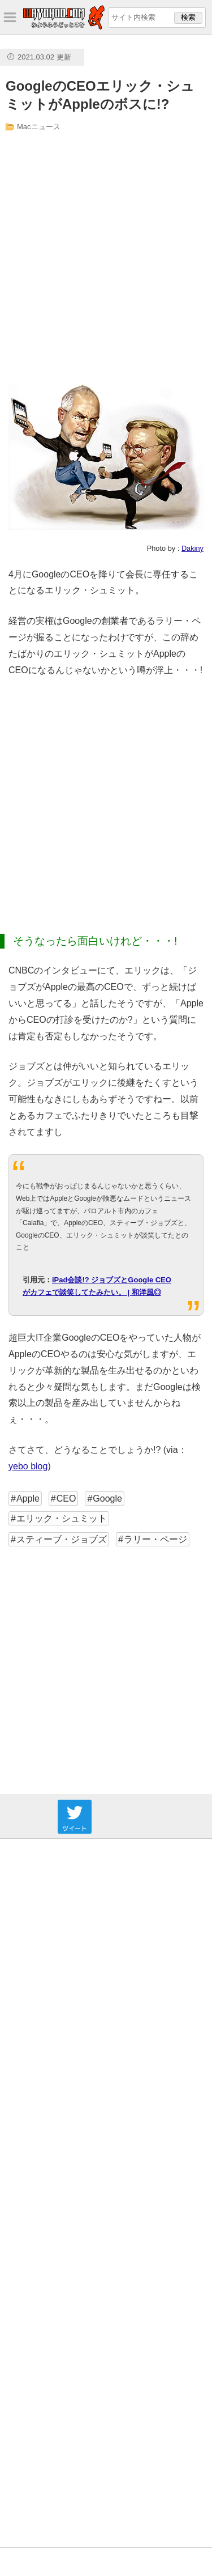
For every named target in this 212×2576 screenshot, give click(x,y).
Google (107, 1498)
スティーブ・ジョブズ (61, 1539)
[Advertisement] (106, 258)
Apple (28, 1498)
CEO (66, 1498)
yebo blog (27, 1466)
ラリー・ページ (155, 1539)
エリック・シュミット (61, 1518)
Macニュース (38, 126)
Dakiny (192, 548)
